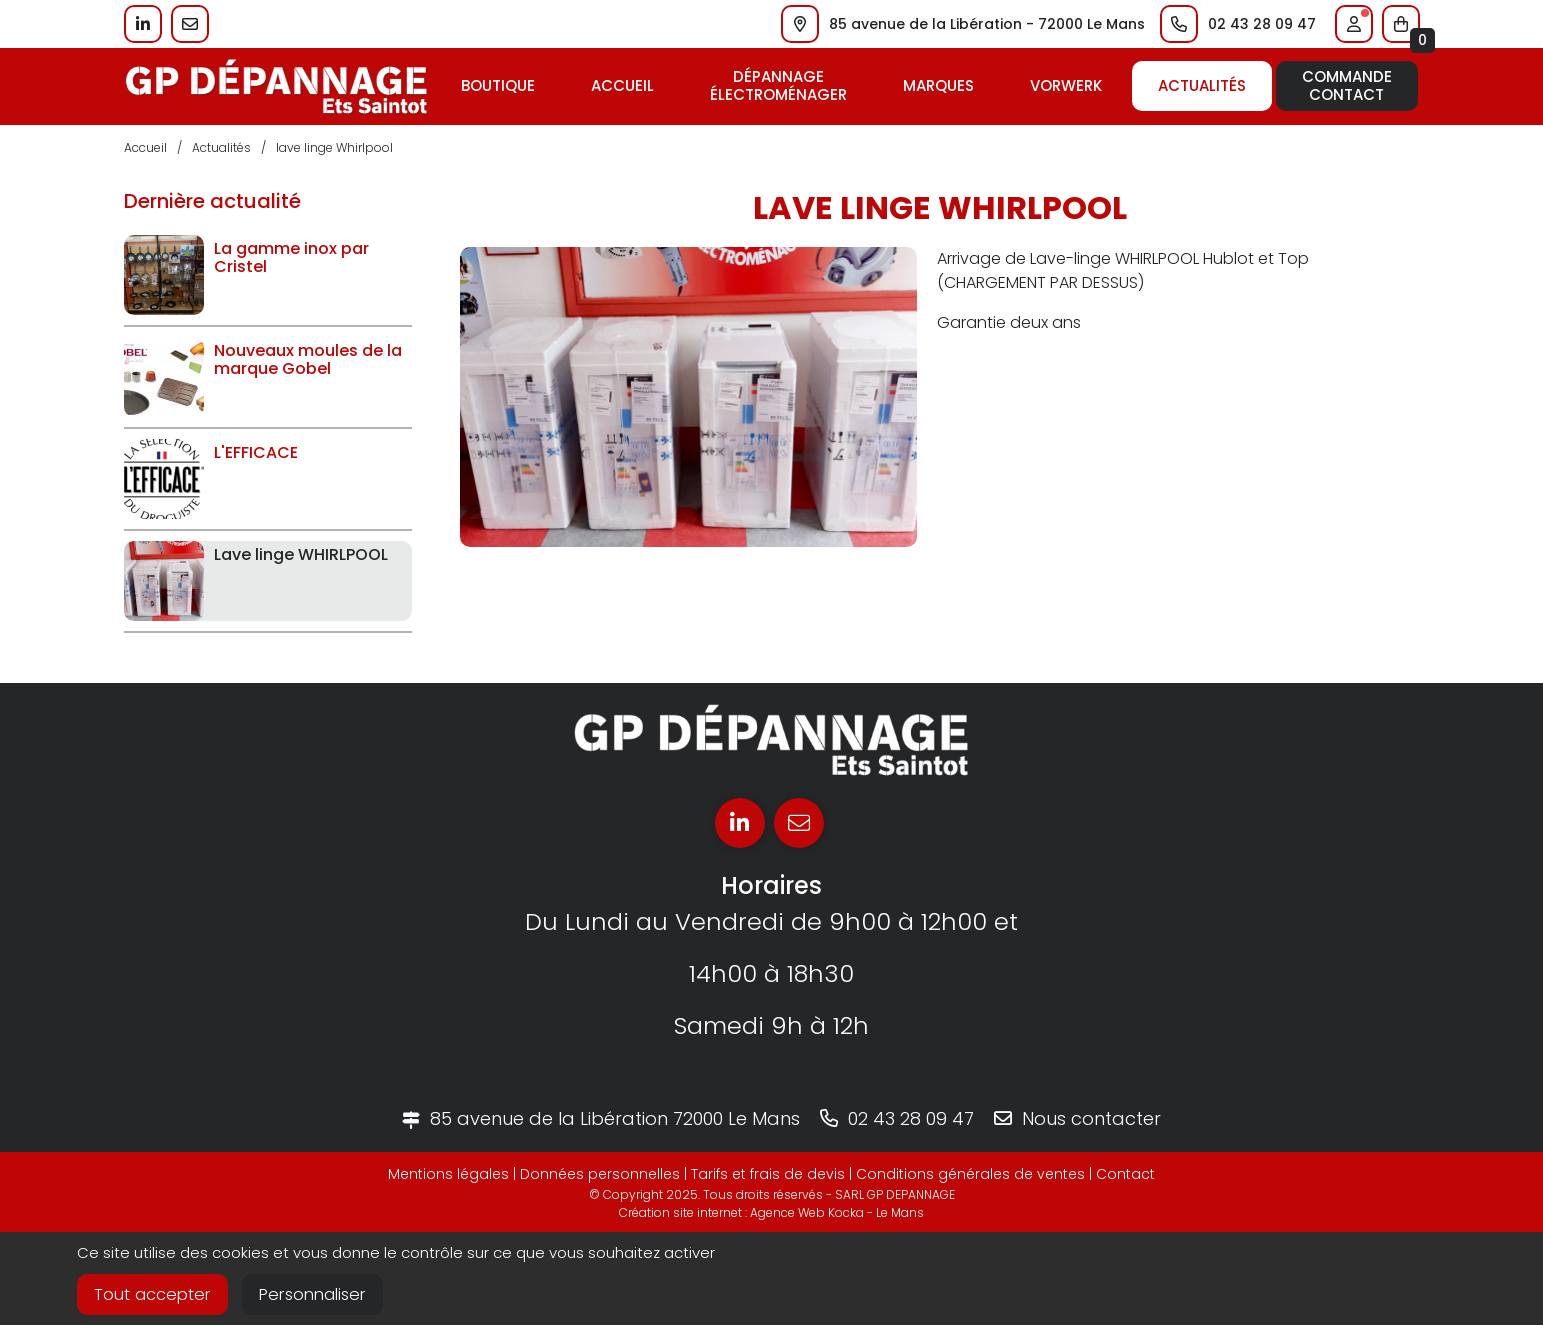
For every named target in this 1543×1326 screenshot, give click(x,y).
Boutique (498, 85)
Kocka (846, 1212)
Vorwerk (1066, 85)
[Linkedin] (740, 823)
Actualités (1202, 85)
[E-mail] (799, 823)
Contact (1125, 1174)
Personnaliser (321, 1295)
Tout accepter (155, 1295)
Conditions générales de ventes (970, 1174)
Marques (938, 85)
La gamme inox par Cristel (291, 257)
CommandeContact (1347, 85)
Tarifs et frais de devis (768, 1174)
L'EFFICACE (256, 452)
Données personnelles (600, 1174)
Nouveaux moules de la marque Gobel (308, 359)
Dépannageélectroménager (778, 85)
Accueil (622, 85)
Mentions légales (448, 1174)
